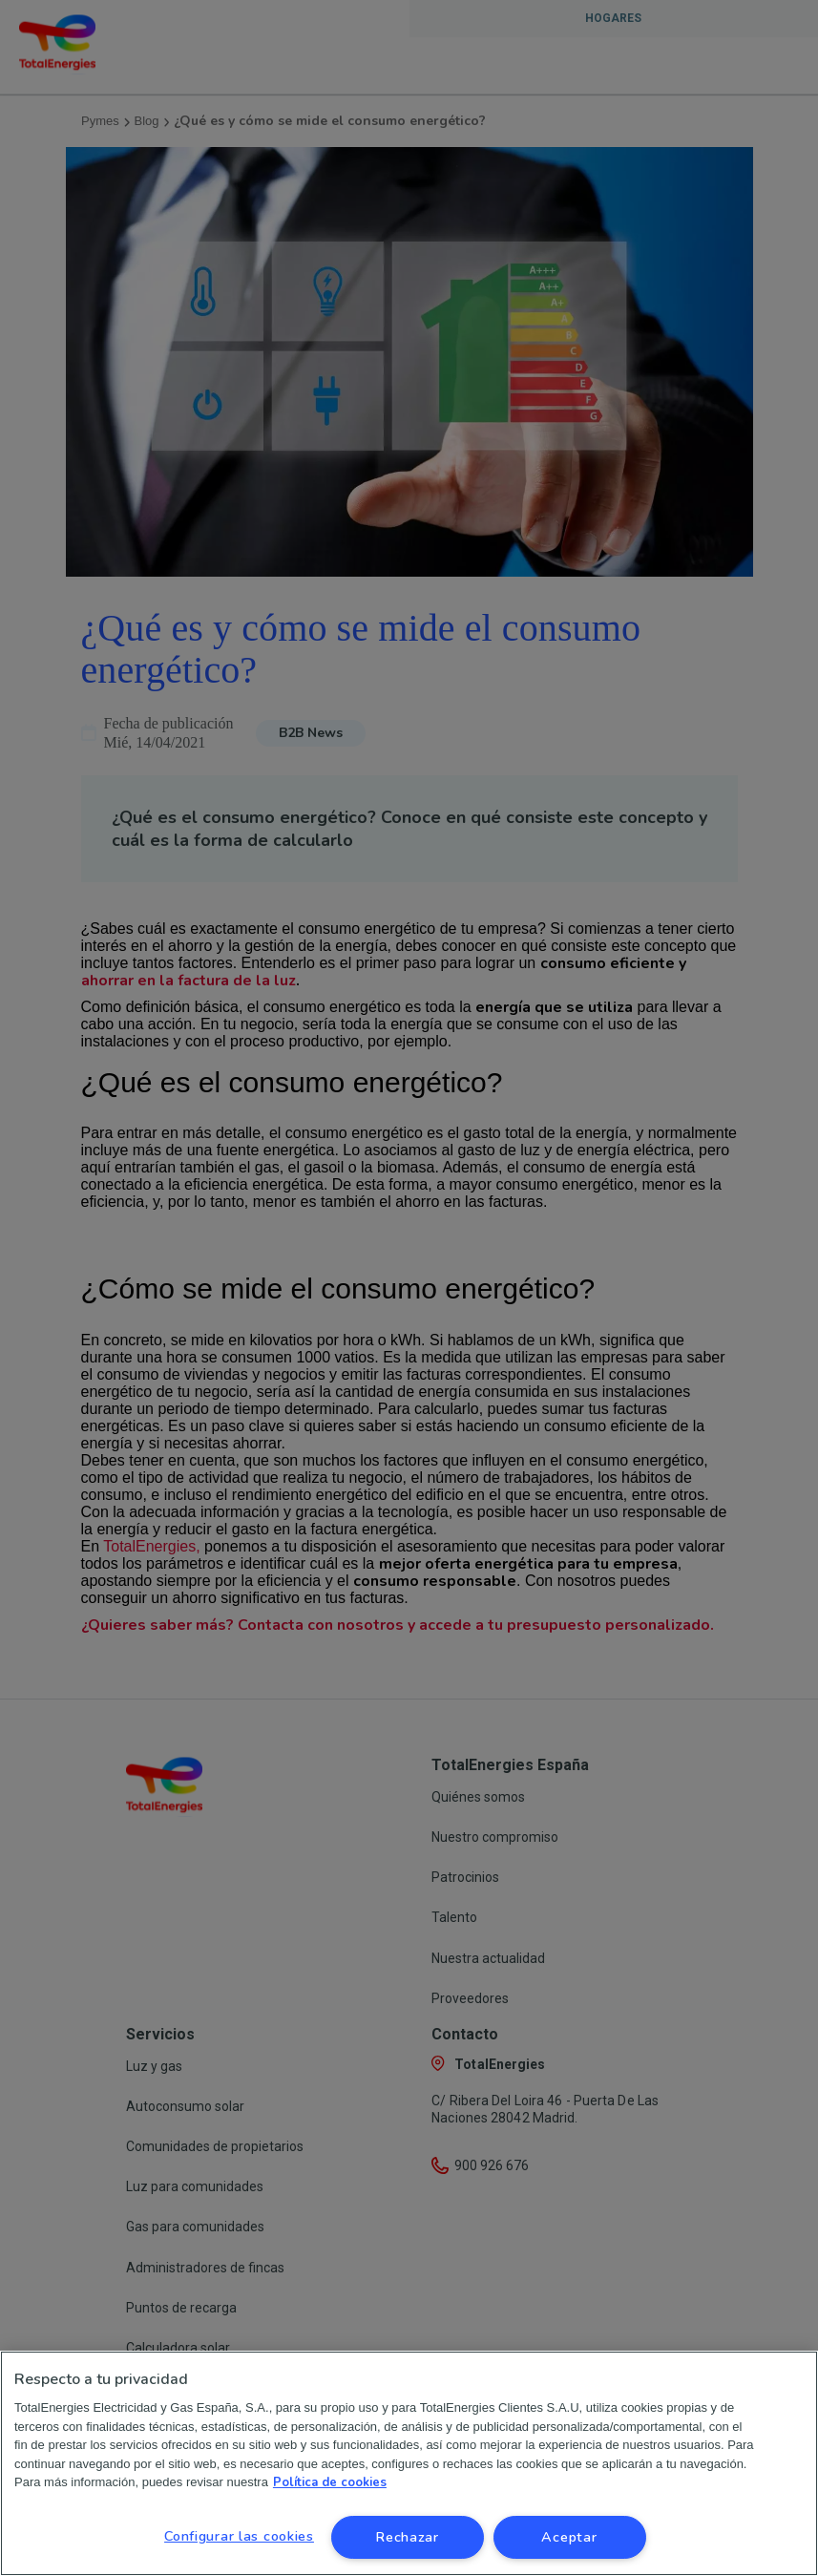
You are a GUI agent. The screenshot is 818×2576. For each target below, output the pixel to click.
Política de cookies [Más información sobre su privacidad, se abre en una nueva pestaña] (330, 2482)
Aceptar (569, 2536)
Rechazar (407, 2536)
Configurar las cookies (239, 2535)
